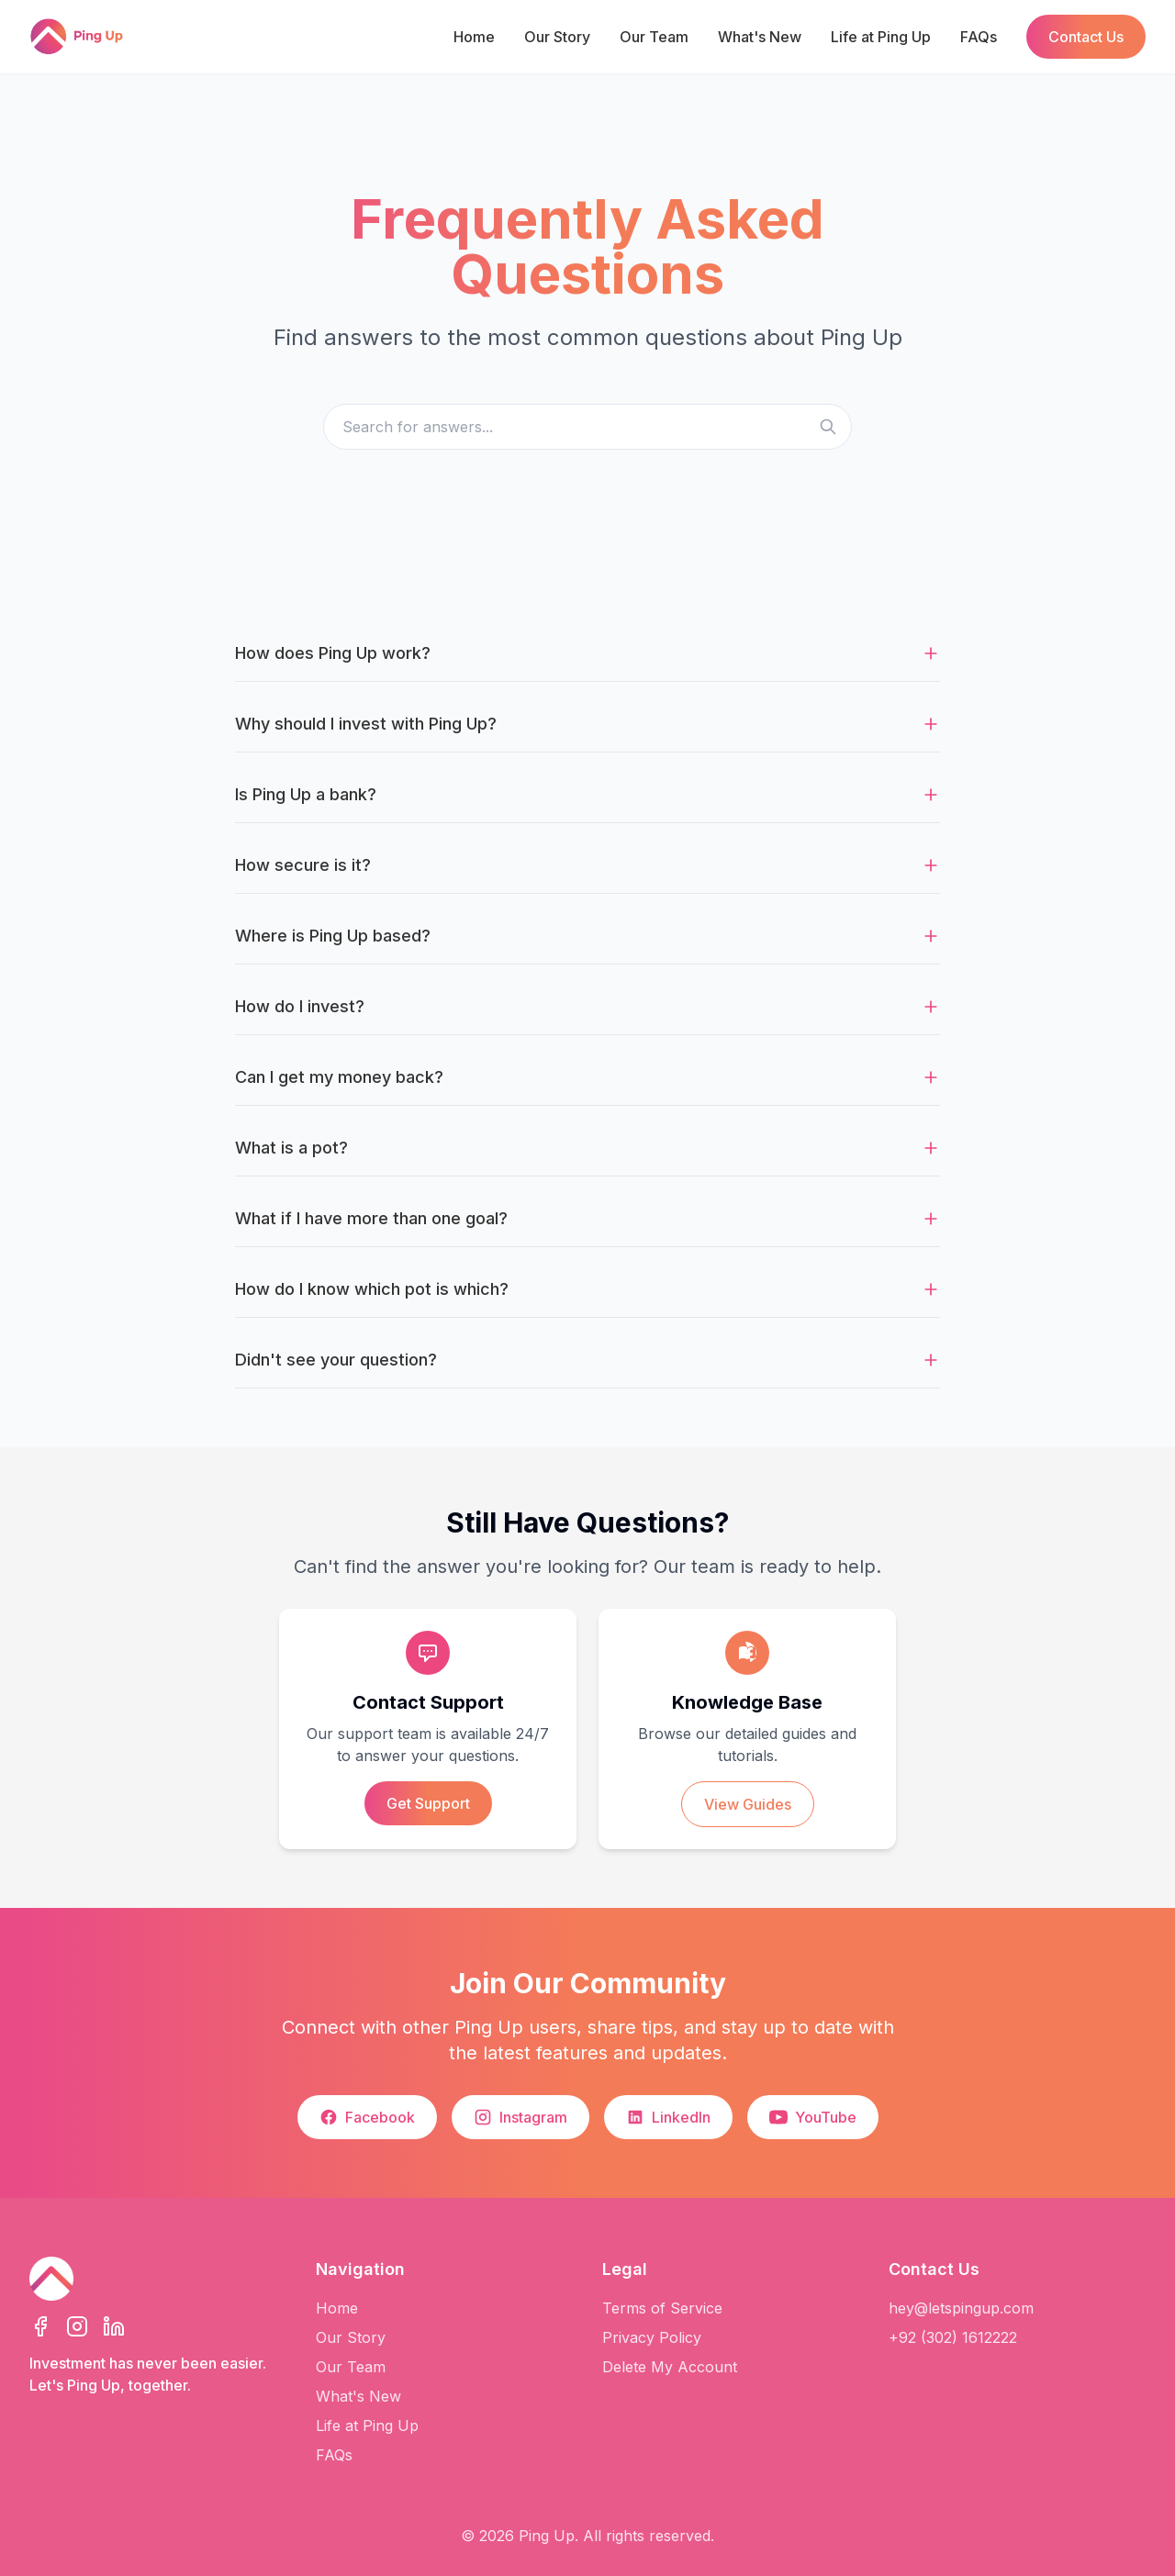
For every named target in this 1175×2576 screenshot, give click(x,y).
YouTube (812, 2117)
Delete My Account (669, 2367)
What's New (759, 37)
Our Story (557, 37)
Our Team (654, 37)
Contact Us (1086, 37)
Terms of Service (662, 2308)
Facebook (367, 2117)
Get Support (428, 1803)
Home (474, 37)
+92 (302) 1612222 (953, 2337)
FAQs (978, 37)
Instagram (520, 2117)
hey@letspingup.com (961, 2308)
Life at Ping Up (881, 37)
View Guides (747, 1804)
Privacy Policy (651, 2337)
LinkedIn (668, 2117)
